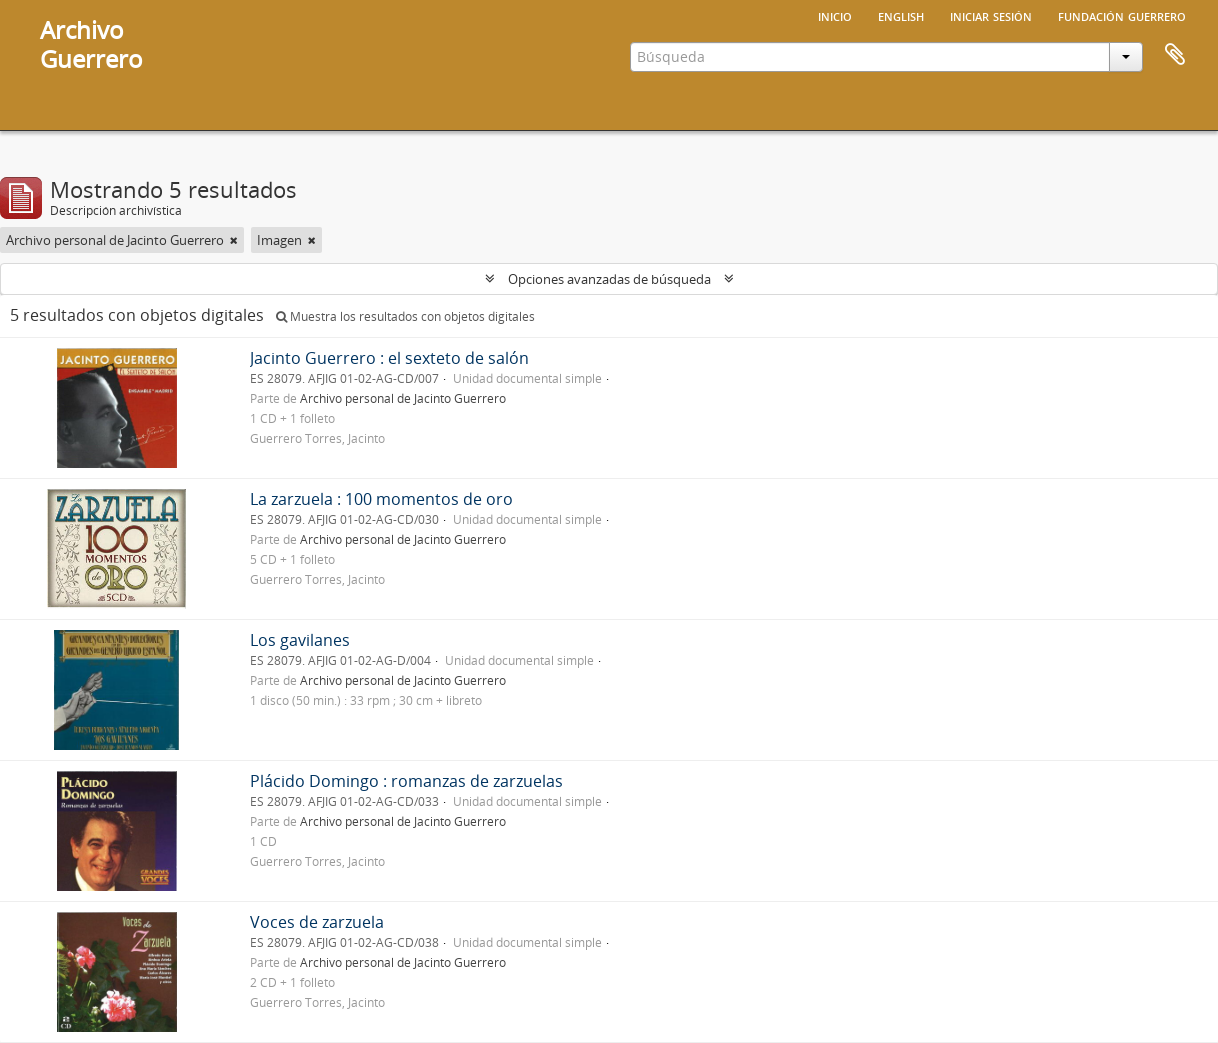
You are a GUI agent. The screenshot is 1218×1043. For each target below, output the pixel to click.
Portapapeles (1175, 55)
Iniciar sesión (991, 15)
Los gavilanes (300, 640)
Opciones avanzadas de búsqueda (609, 279)
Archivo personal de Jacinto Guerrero (403, 398)
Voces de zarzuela (317, 922)
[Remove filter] (234, 240)
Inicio (835, 15)
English (901, 15)
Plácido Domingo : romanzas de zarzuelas (406, 781)
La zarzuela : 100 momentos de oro (381, 499)
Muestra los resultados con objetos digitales (405, 316)
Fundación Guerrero (1122, 15)
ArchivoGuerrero (91, 44)
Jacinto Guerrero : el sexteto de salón (389, 358)
